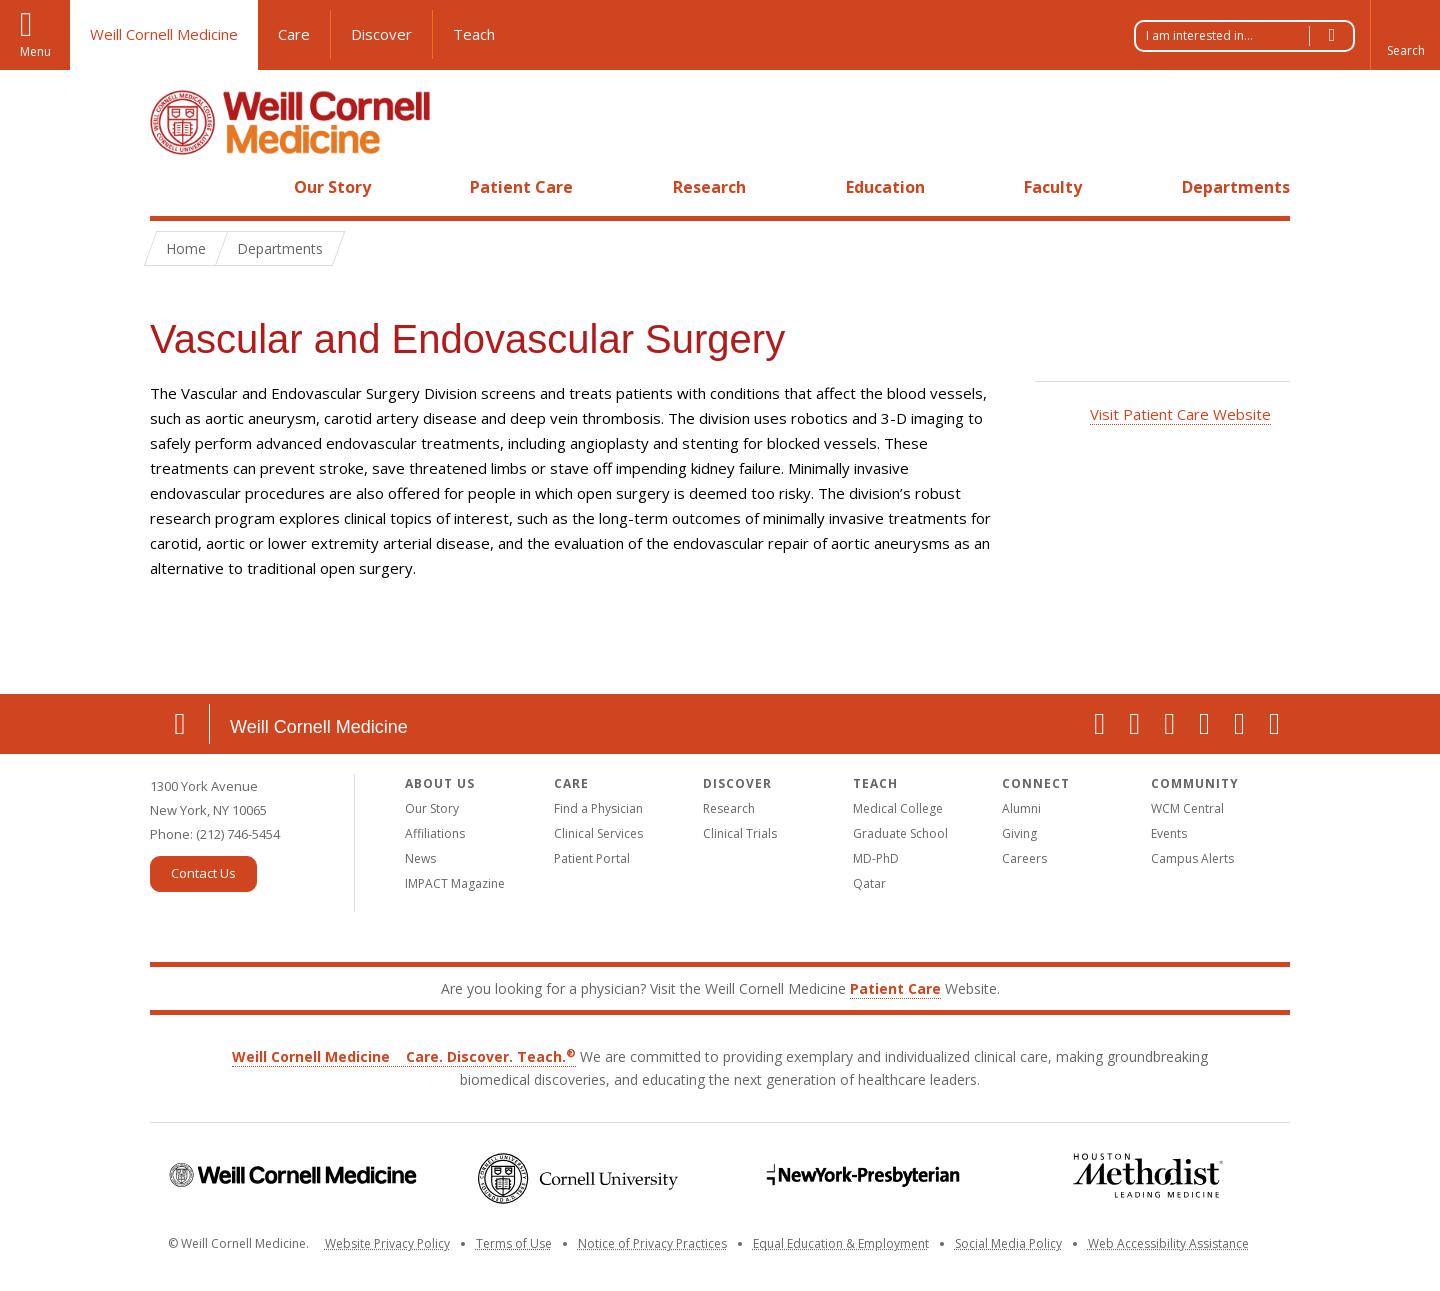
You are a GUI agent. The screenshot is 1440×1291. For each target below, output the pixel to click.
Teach (474, 34)
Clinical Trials (740, 833)
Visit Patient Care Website (1180, 414)
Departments (1236, 187)
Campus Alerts (1192, 858)
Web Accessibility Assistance (1168, 1243)
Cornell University (577, 1178)
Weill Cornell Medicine (164, 34)
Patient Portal (592, 858)
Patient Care (521, 187)
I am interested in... (1250, 36)
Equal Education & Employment (841, 1243)
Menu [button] (35, 51)
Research (709, 187)
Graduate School (900, 833)
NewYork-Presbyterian (862, 1175)
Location (180, 724)
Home (172, 187)
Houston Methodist (1147, 1175)
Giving (1019, 833)
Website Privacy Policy (387, 1243)
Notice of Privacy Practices (652, 1243)
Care (294, 34)
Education (885, 187)
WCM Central (1187, 808)
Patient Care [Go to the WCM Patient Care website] (895, 988)
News (420, 858)
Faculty (1053, 187)
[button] (1405, 35)
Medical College (898, 808)
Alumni (1021, 808)
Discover (381, 34)
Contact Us (203, 873)
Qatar (869, 883)
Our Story (332, 187)
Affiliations (435, 833)
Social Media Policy (1008, 1243)
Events (1169, 833)
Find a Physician (598, 808)
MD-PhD (876, 858)
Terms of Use (514, 1243)
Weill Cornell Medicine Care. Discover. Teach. (404, 1056)
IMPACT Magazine (455, 883)
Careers (1024, 858)
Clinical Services (598, 833)
